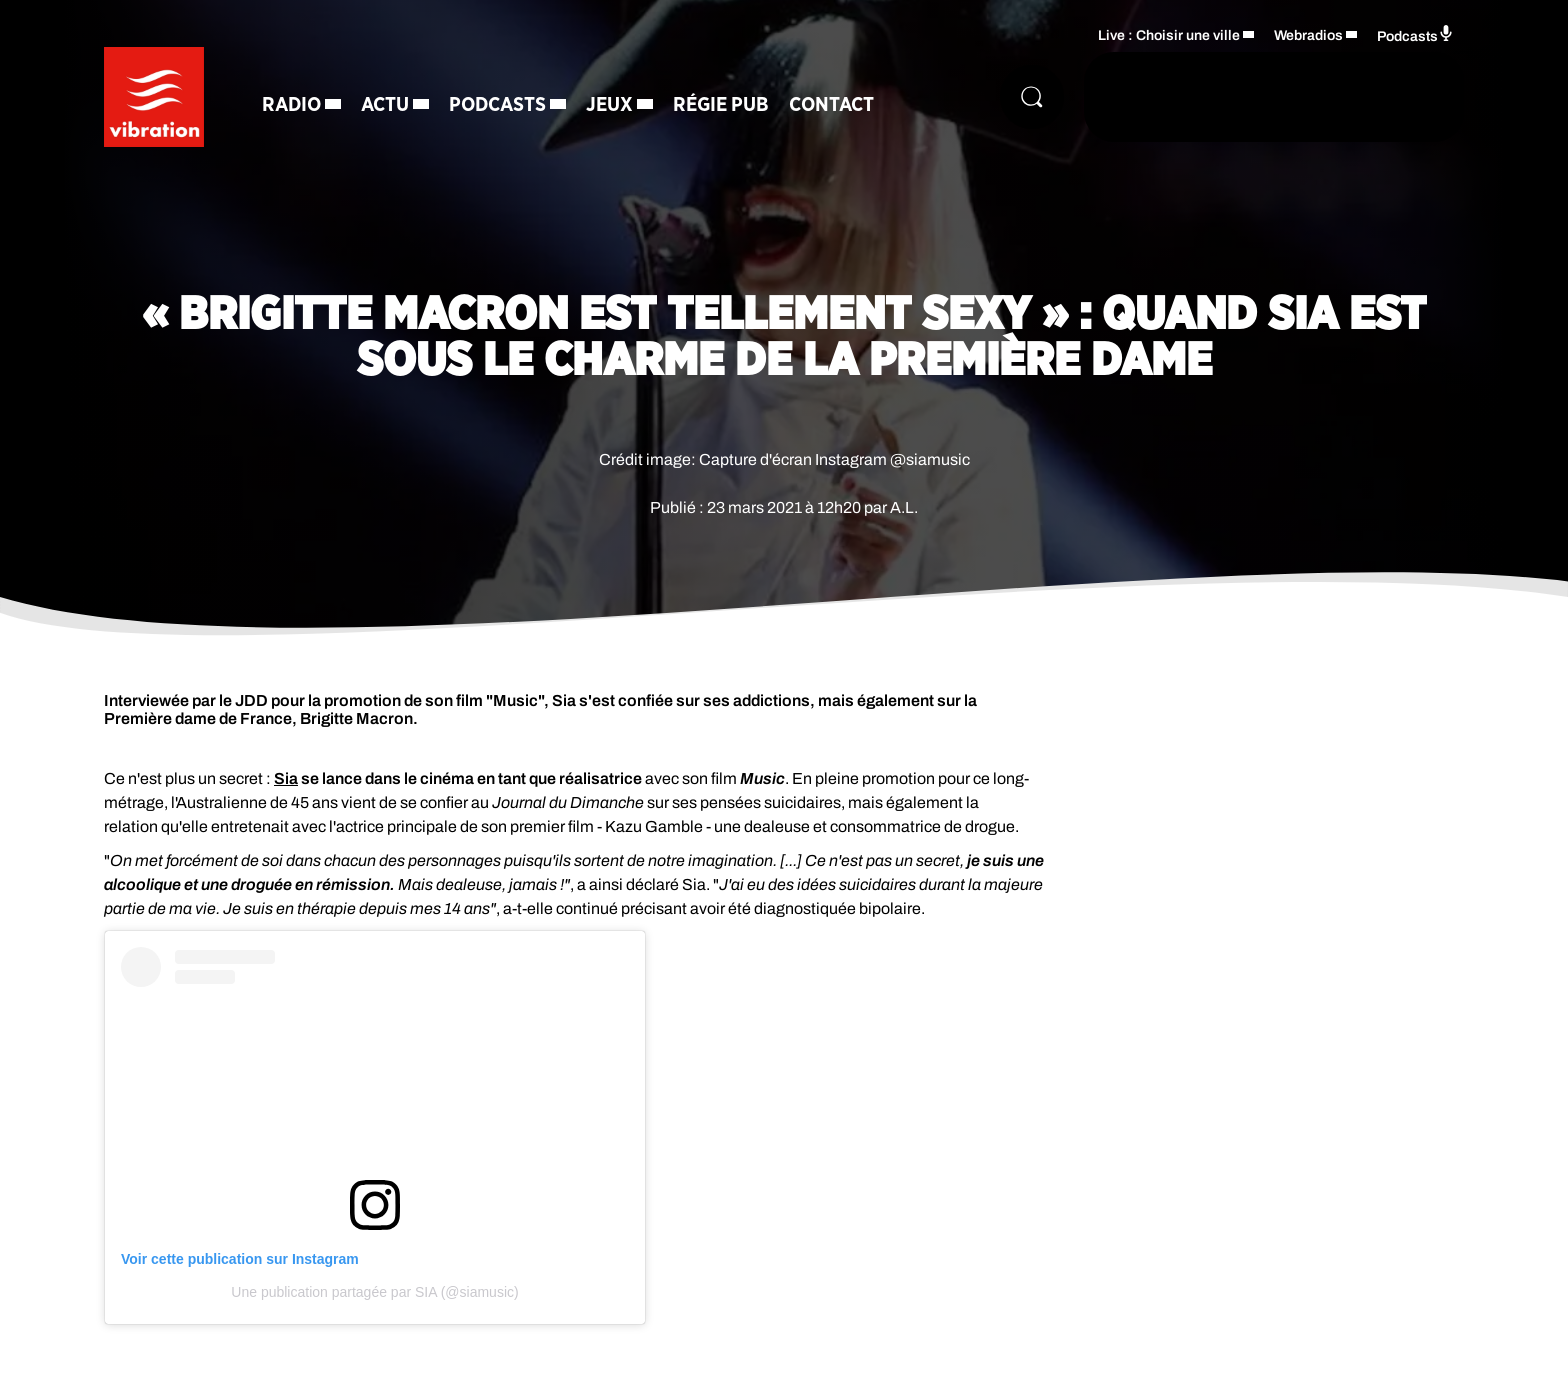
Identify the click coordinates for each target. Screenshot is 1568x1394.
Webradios (1308, 35)
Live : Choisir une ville (1169, 35)
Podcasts (497, 105)
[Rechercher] (1032, 97)
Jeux (609, 105)
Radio (291, 105)
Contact (831, 105)
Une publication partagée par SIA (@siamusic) (374, 1292)
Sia (286, 778)
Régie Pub (721, 105)
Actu (385, 105)
